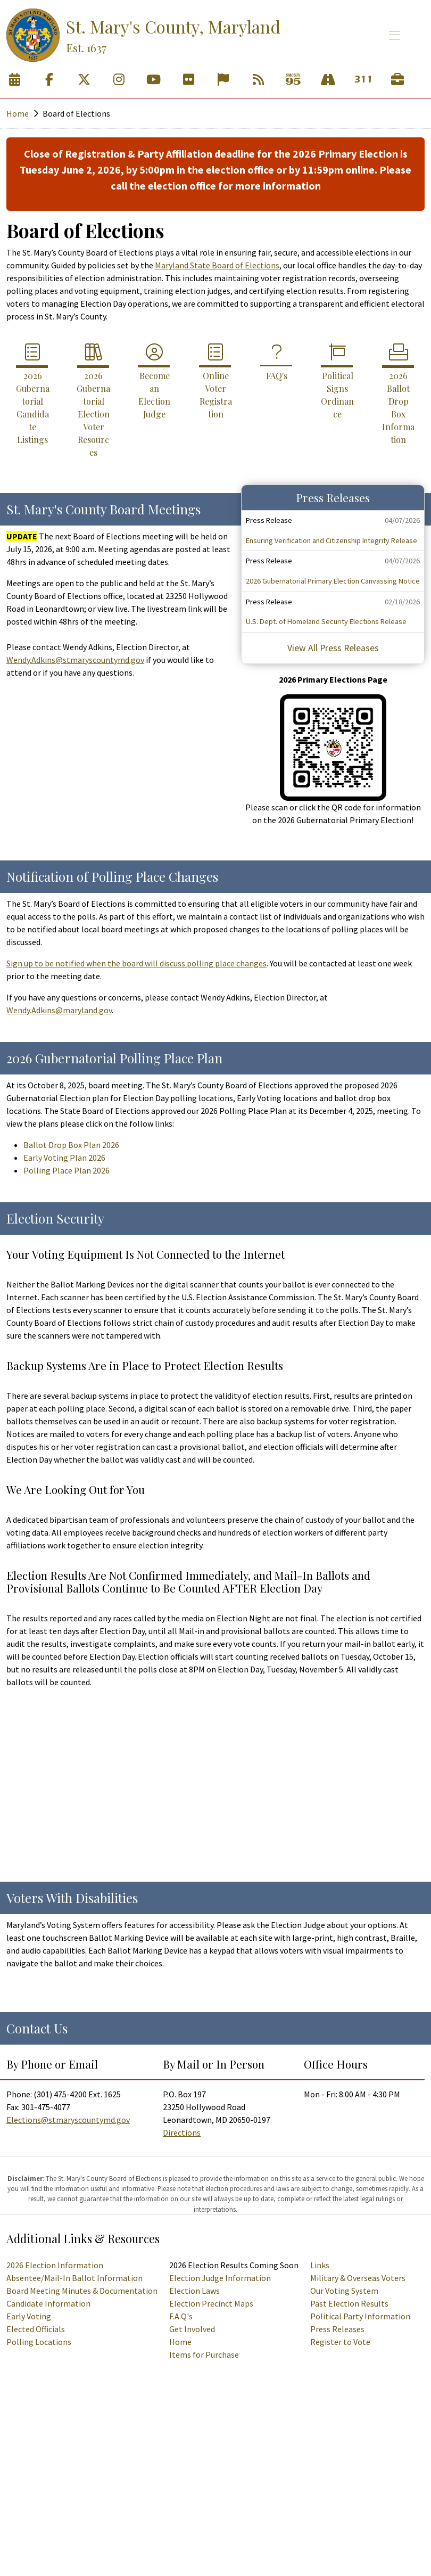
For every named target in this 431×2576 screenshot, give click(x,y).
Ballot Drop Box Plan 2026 (71, 1144)
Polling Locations (38, 2341)
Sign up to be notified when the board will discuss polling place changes (136, 963)
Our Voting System (344, 2290)
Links (319, 2265)
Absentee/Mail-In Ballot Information (74, 2278)
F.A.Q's (181, 2316)
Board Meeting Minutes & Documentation (82, 2290)
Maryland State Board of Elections (217, 265)
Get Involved (192, 2329)
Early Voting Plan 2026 (64, 1157)
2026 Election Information (54, 2265)
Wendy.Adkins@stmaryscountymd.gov (75, 659)
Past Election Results (349, 2303)
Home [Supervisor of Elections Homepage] (180, 2341)
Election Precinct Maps (211, 2303)
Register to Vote (340, 2341)
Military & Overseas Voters (357, 2278)
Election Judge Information (220, 2278)
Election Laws (194, 2290)
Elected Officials (35, 2329)
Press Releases (337, 2329)
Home (17, 113)
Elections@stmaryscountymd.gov (68, 2119)
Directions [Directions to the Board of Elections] (182, 2132)
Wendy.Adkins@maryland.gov (59, 1010)
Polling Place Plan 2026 (66, 1170)
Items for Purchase (204, 2354)
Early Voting (28, 2316)
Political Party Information (360, 2316)
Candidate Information (48, 2303)
